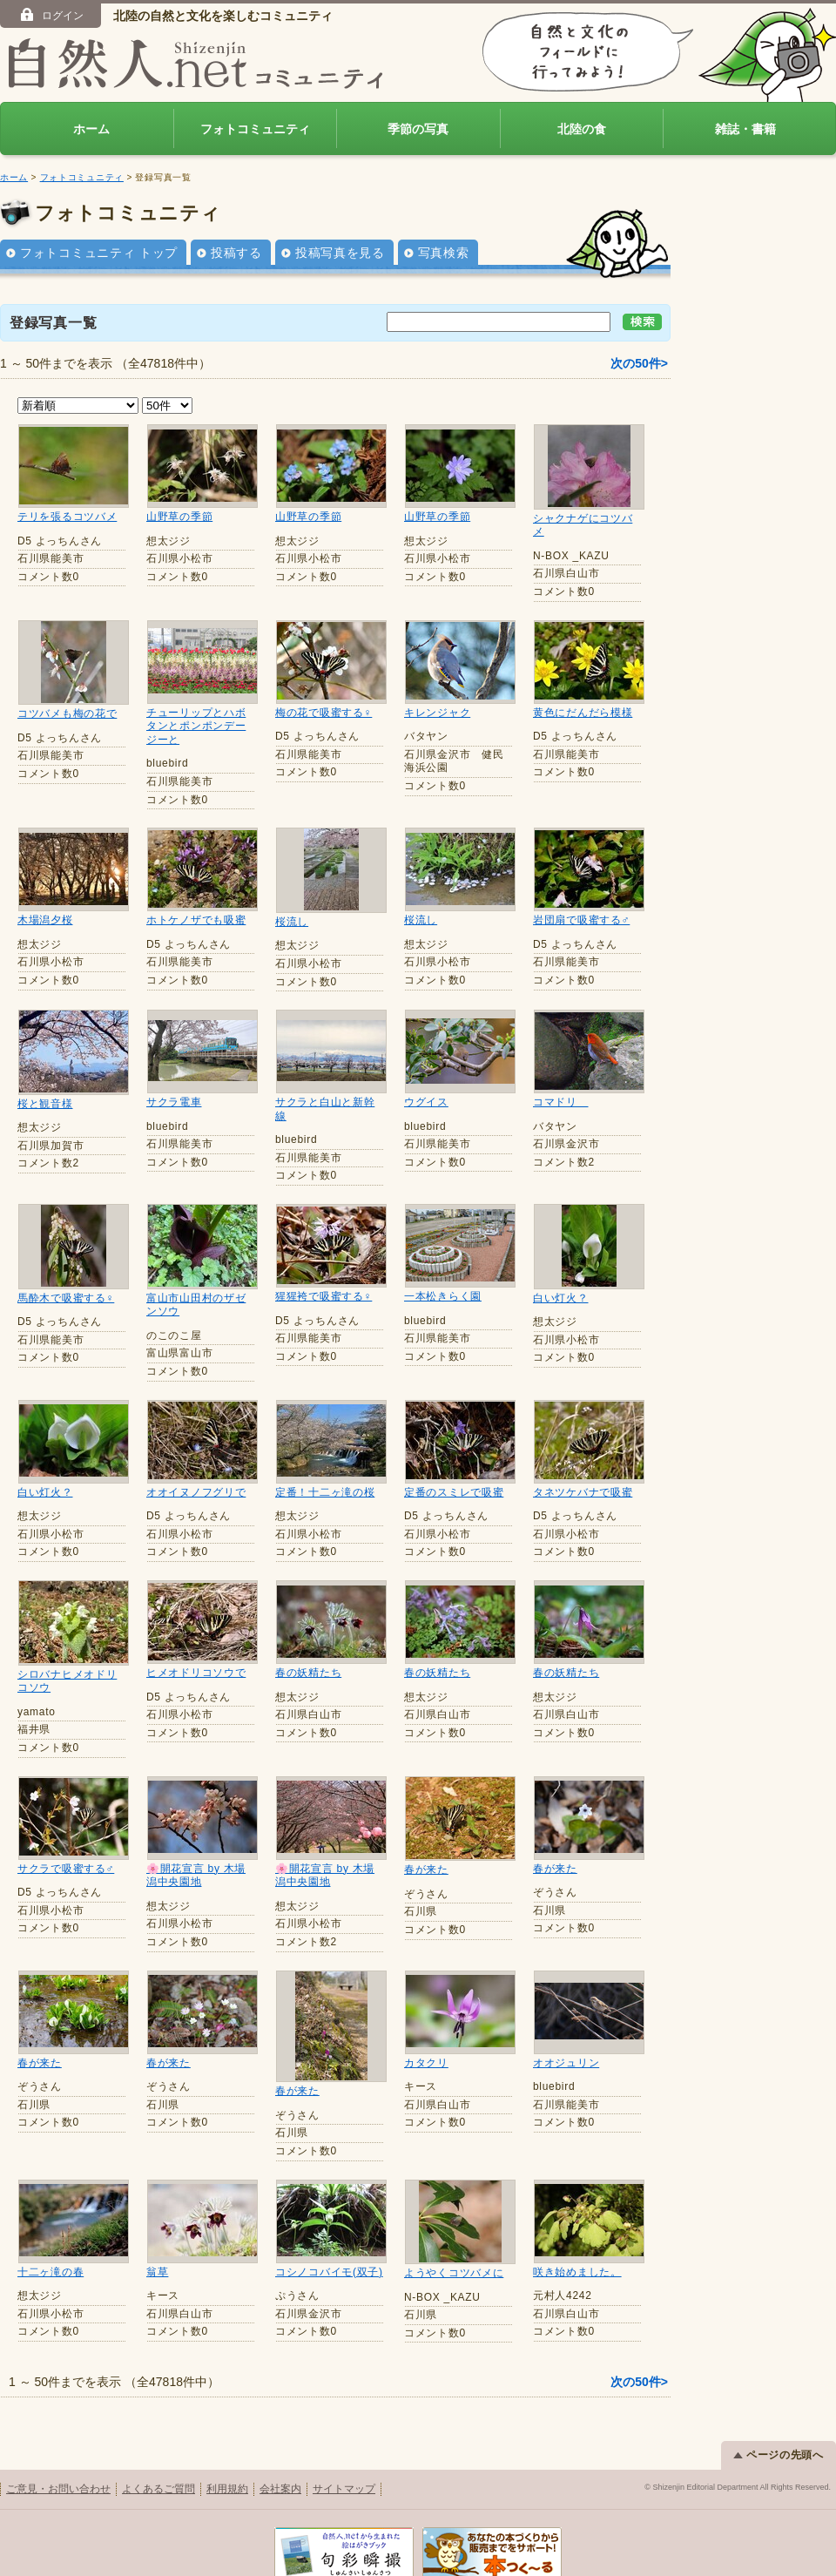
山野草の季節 (179, 516)
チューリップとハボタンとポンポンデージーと (196, 726)
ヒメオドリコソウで (196, 1673)
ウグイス (426, 1102)
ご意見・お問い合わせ (58, 2459)
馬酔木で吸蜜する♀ (65, 1298)
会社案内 (280, 2459)
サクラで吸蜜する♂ (65, 1869)
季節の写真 (418, 129)
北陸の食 (581, 129)
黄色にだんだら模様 (582, 713)
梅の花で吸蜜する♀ (323, 713)
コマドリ (561, 1102)
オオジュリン (566, 2063)
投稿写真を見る (340, 253)
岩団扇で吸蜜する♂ (581, 920)
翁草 (157, 2243)
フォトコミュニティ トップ (99, 253)
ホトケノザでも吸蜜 (196, 920)
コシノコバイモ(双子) (329, 2243)
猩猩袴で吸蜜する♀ (323, 1296)
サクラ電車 (174, 1102)
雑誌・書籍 (745, 129)
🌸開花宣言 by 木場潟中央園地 (196, 1876)
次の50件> (639, 363)
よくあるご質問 (158, 2459)
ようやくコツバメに (453, 2243)
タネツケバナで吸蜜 (582, 1492)
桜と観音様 (45, 1104)
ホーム (91, 129)
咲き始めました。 (577, 2243)
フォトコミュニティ (255, 129)
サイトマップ (344, 2459)
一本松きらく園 (443, 1296)
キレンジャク (437, 713)
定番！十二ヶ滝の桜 (324, 1492)
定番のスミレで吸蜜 (453, 1492)
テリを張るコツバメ (67, 516)
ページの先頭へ (778, 2425)
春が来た (426, 1869)
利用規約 (227, 2459)
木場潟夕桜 (45, 920)
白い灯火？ (561, 1298)
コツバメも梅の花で (67, 713)
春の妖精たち (308, 1673)
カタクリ (426, 2063)
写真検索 (443, 253)
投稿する (236, 253)
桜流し (291, 922)
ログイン (51, 15)
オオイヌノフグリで (196, 1492)
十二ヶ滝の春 (50, 2243)
